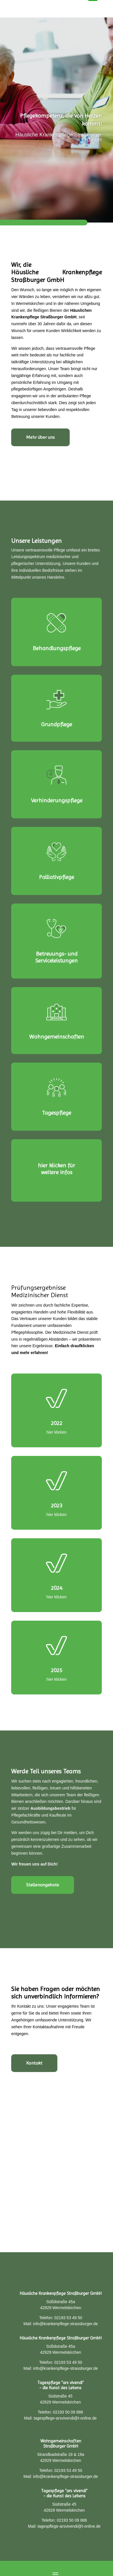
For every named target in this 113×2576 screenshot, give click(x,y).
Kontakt (34, 2063)
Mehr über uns (40, 437)
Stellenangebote (42, 1885)
